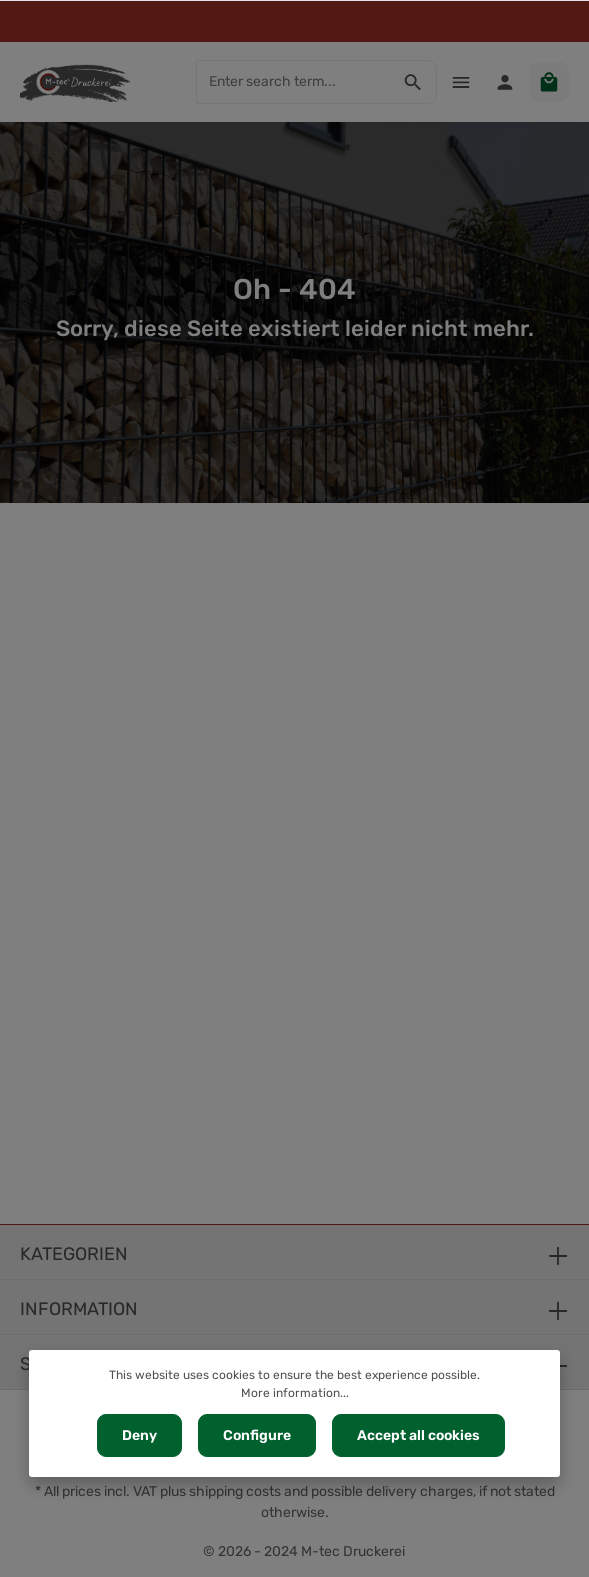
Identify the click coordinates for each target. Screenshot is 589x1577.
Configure (257, 1435)
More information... (295, 1393)
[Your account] (505, 82)
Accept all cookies (418, 1435)
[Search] (413, 82)
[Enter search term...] (293, 82)
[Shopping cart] (549, 82)
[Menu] (461, 82)
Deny (139, 1435)
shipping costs (235, 1491)
